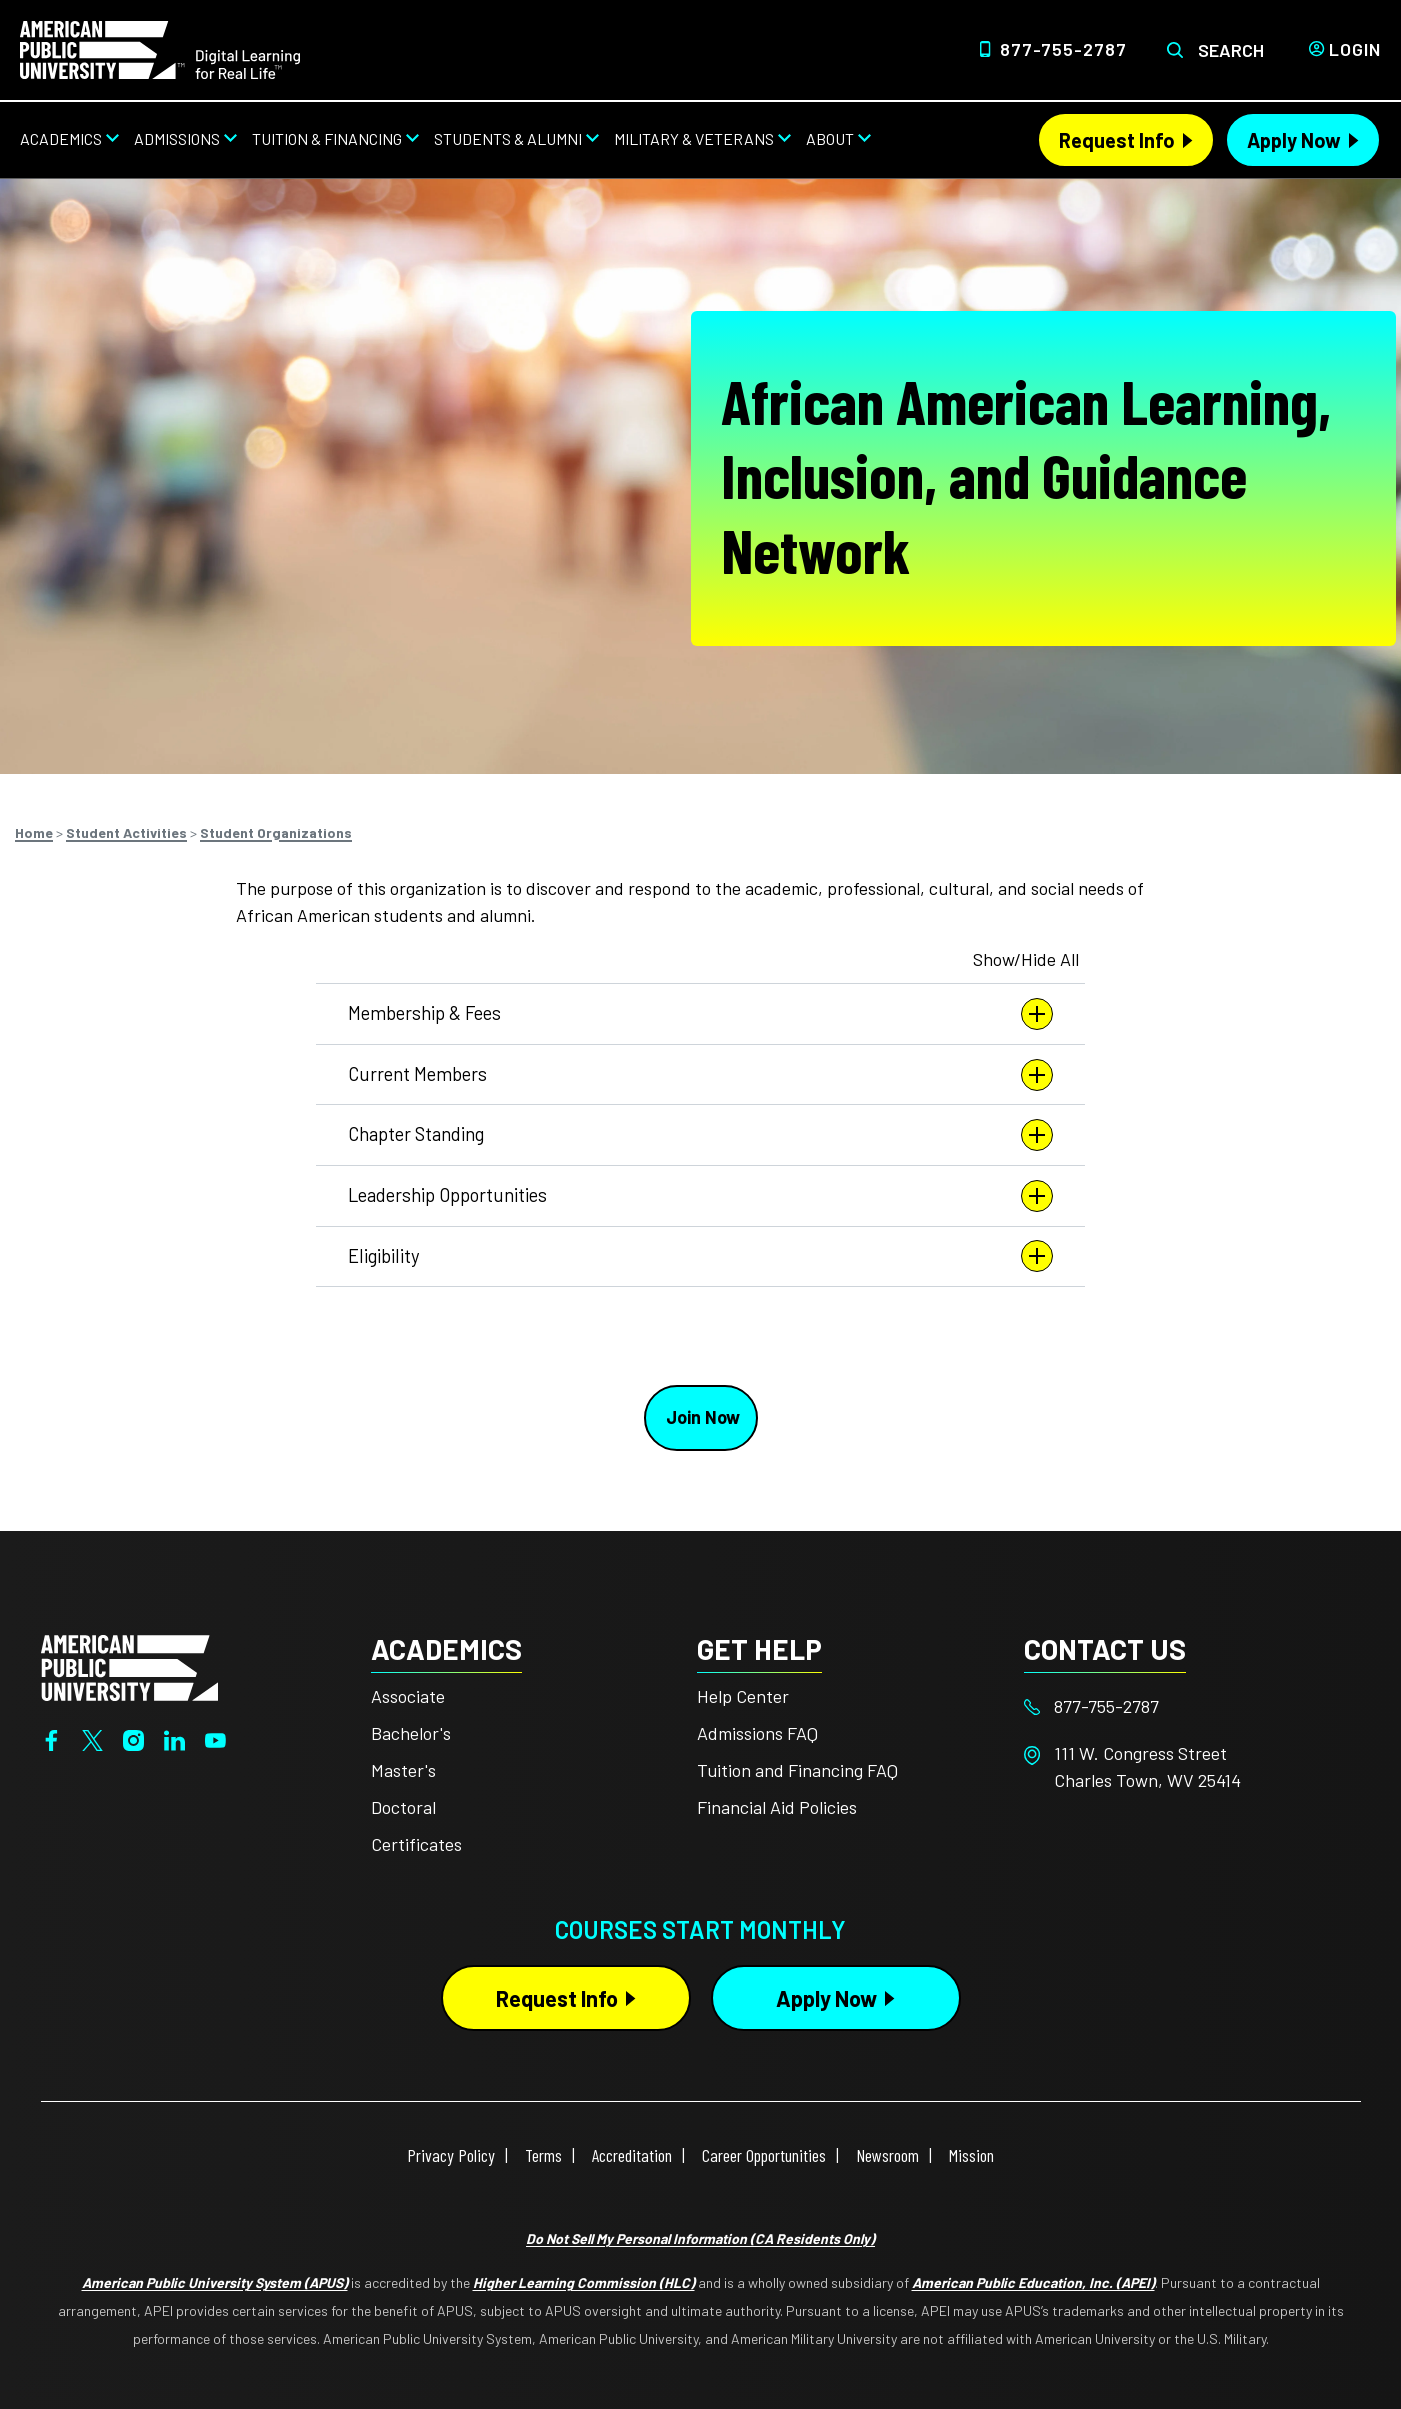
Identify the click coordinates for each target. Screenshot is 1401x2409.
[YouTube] (215, 1738)
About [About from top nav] (830, 138)
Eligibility (701, 1256)
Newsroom (887, 2155)
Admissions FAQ (757, 1733)
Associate (408, 1696)
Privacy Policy (451, 2155)
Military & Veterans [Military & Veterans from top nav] (694, 138)
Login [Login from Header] (1355, 49)
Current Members (701, 1075)
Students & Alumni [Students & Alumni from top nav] (508, 138)
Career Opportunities (764, 2155)
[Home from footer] (129, 1665)
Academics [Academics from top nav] (61, 138)
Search (1231, 50)
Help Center (743, 1696)
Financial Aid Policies (777, 1807)
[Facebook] (51, 1738)
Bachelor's (411, 1733)
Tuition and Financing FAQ (797, 1770)
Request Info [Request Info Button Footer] (557, 1998)
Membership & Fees (701, 1014)
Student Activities (126, 832)
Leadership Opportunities (701, 1196)
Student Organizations (276, 832)
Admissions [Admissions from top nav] (177, 138)
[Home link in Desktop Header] (160, 48)
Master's (403, 1770)
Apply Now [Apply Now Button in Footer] (826, 1998)
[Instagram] (133, 1738)
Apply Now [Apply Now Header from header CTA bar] (1294, 140)
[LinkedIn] (174, 1738)
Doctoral (403, 1807)
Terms (543, 2155)
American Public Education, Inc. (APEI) (1033, 2282)
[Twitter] (92, 1738)
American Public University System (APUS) (215, 2282)
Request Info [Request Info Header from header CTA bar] (1117, 140)
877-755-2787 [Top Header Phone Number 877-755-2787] (1063, 49)
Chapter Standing (701, 1135)
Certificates (416, 1844)
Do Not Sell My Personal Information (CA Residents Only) (700, 2238)
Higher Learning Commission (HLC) (584, 2282)
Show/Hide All (1026, 959)
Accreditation (632, 2155)
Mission (971, 2155)
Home (34, 832)
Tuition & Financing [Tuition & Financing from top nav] (327, 138)
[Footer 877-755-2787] (1187, 1706)
